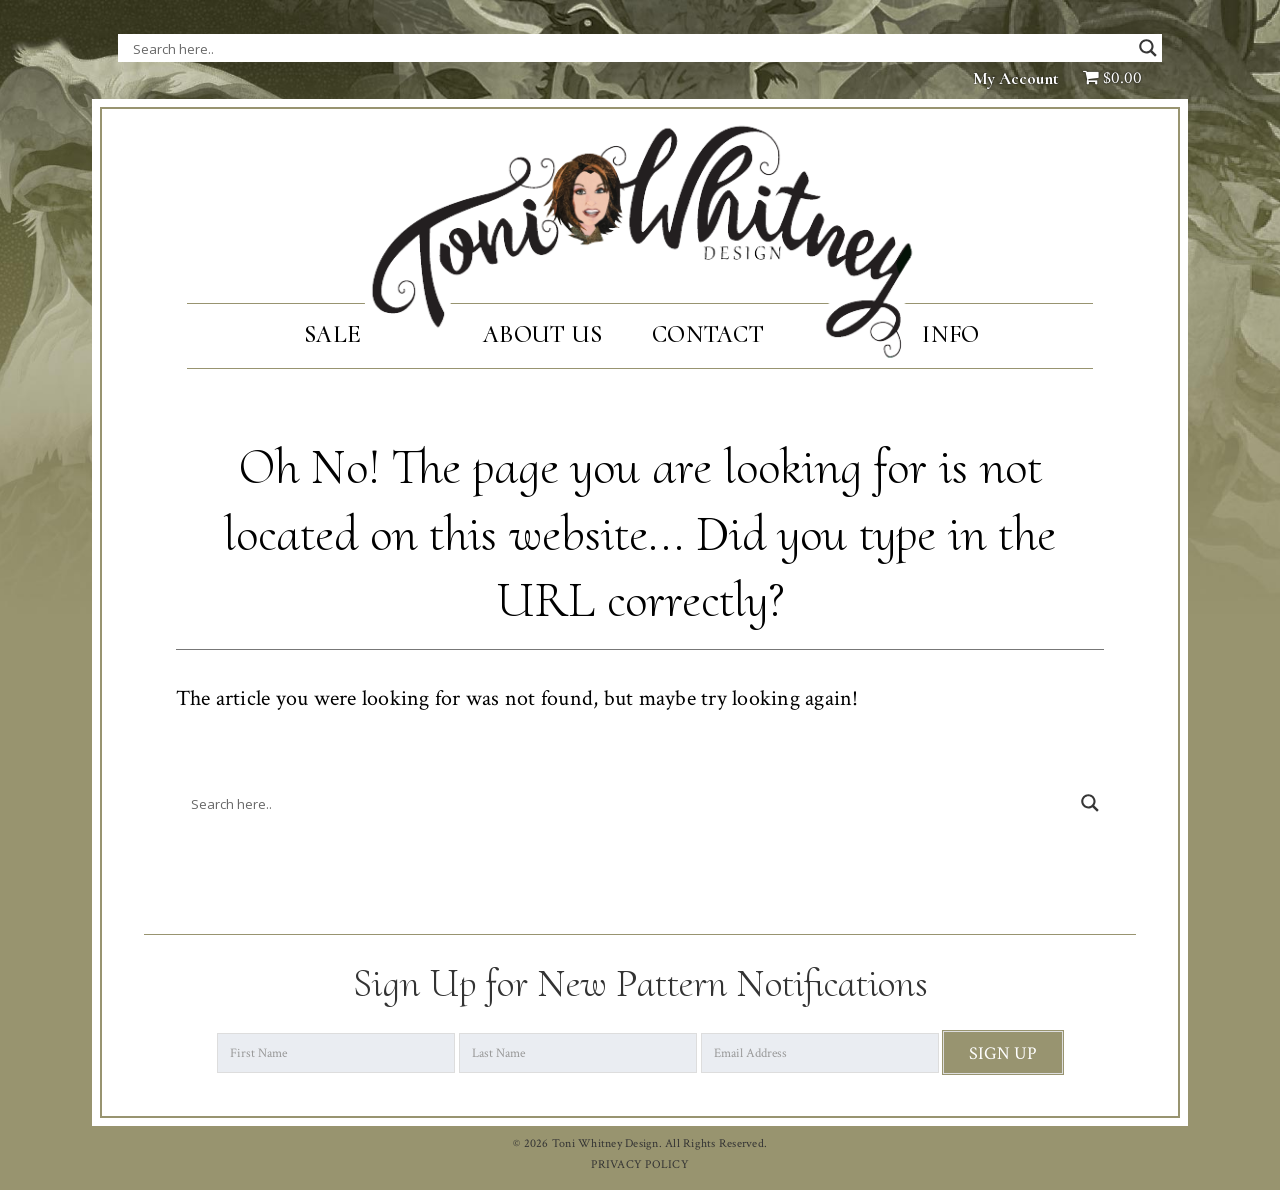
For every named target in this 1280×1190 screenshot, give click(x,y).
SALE (332, 334)
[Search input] (333, 48)
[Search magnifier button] (1148, 48)
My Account (1016, 78)
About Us (542, 334)
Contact (708, 334)
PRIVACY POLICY (640, 1164)
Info (950, 334)
